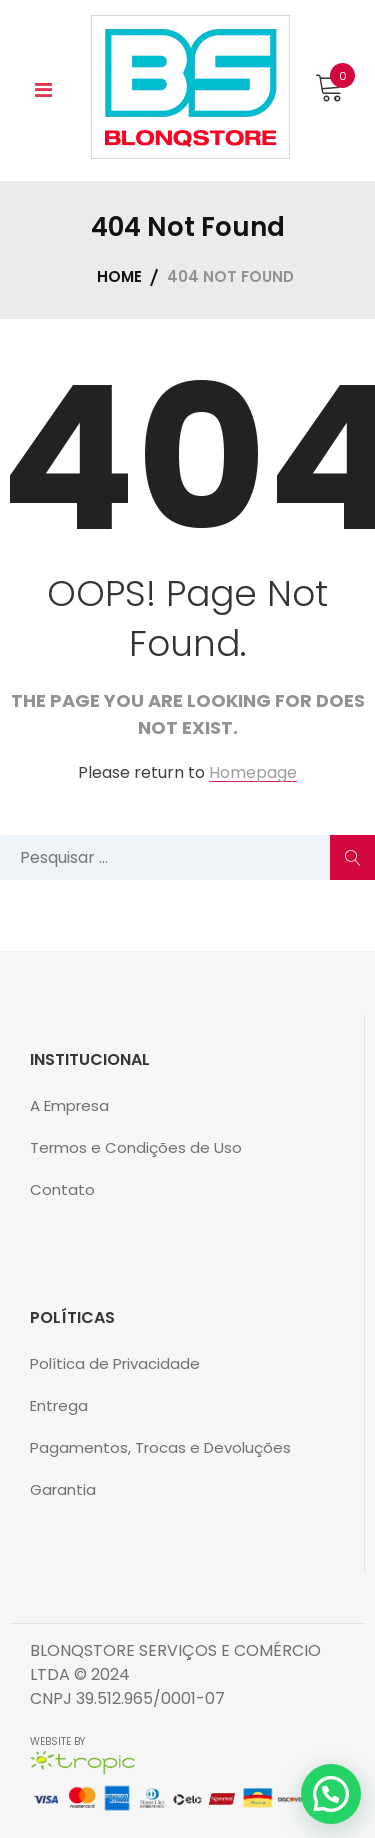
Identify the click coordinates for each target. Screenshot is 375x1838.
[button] (331, 1794)
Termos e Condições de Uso (136, 1147)
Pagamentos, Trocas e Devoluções (160, 1447)
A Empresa (69, 1105)
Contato (62, 1189)
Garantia (63, 1489)
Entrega (59, 1405)
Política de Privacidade (115, 1363)
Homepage (253, 773)
